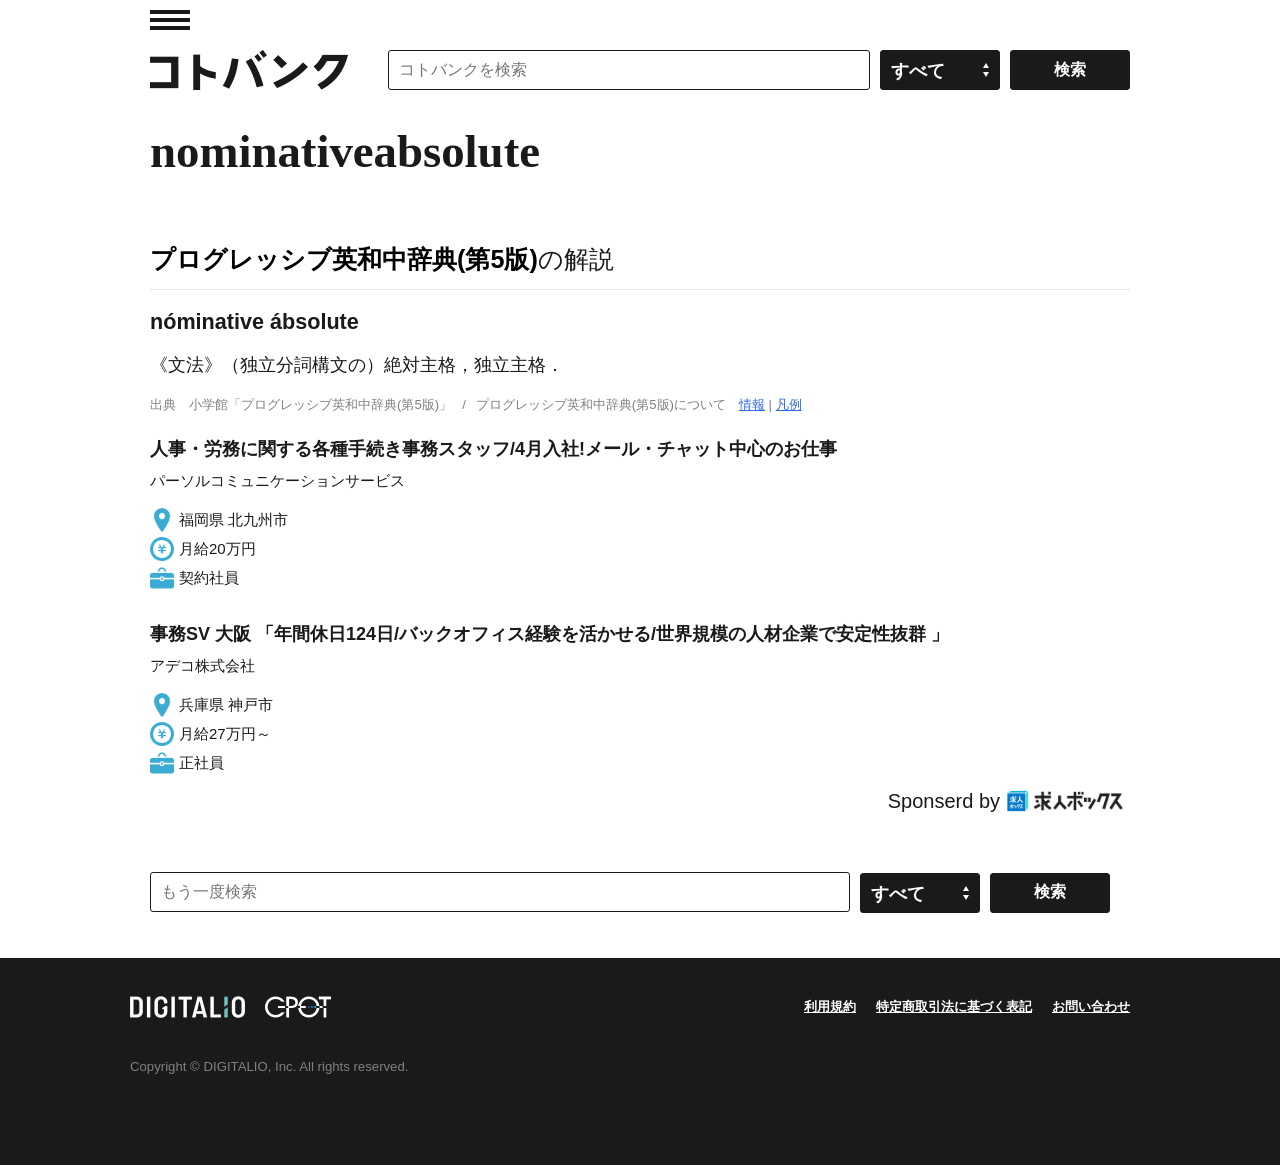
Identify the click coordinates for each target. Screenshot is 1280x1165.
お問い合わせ (1091, 1006)
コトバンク (249, 70)
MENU (170, 20)
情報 (752, 404)
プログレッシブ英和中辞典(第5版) (344, 259)
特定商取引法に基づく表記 (954, 1006)
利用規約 (830, 1006)
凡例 (789, 404)
